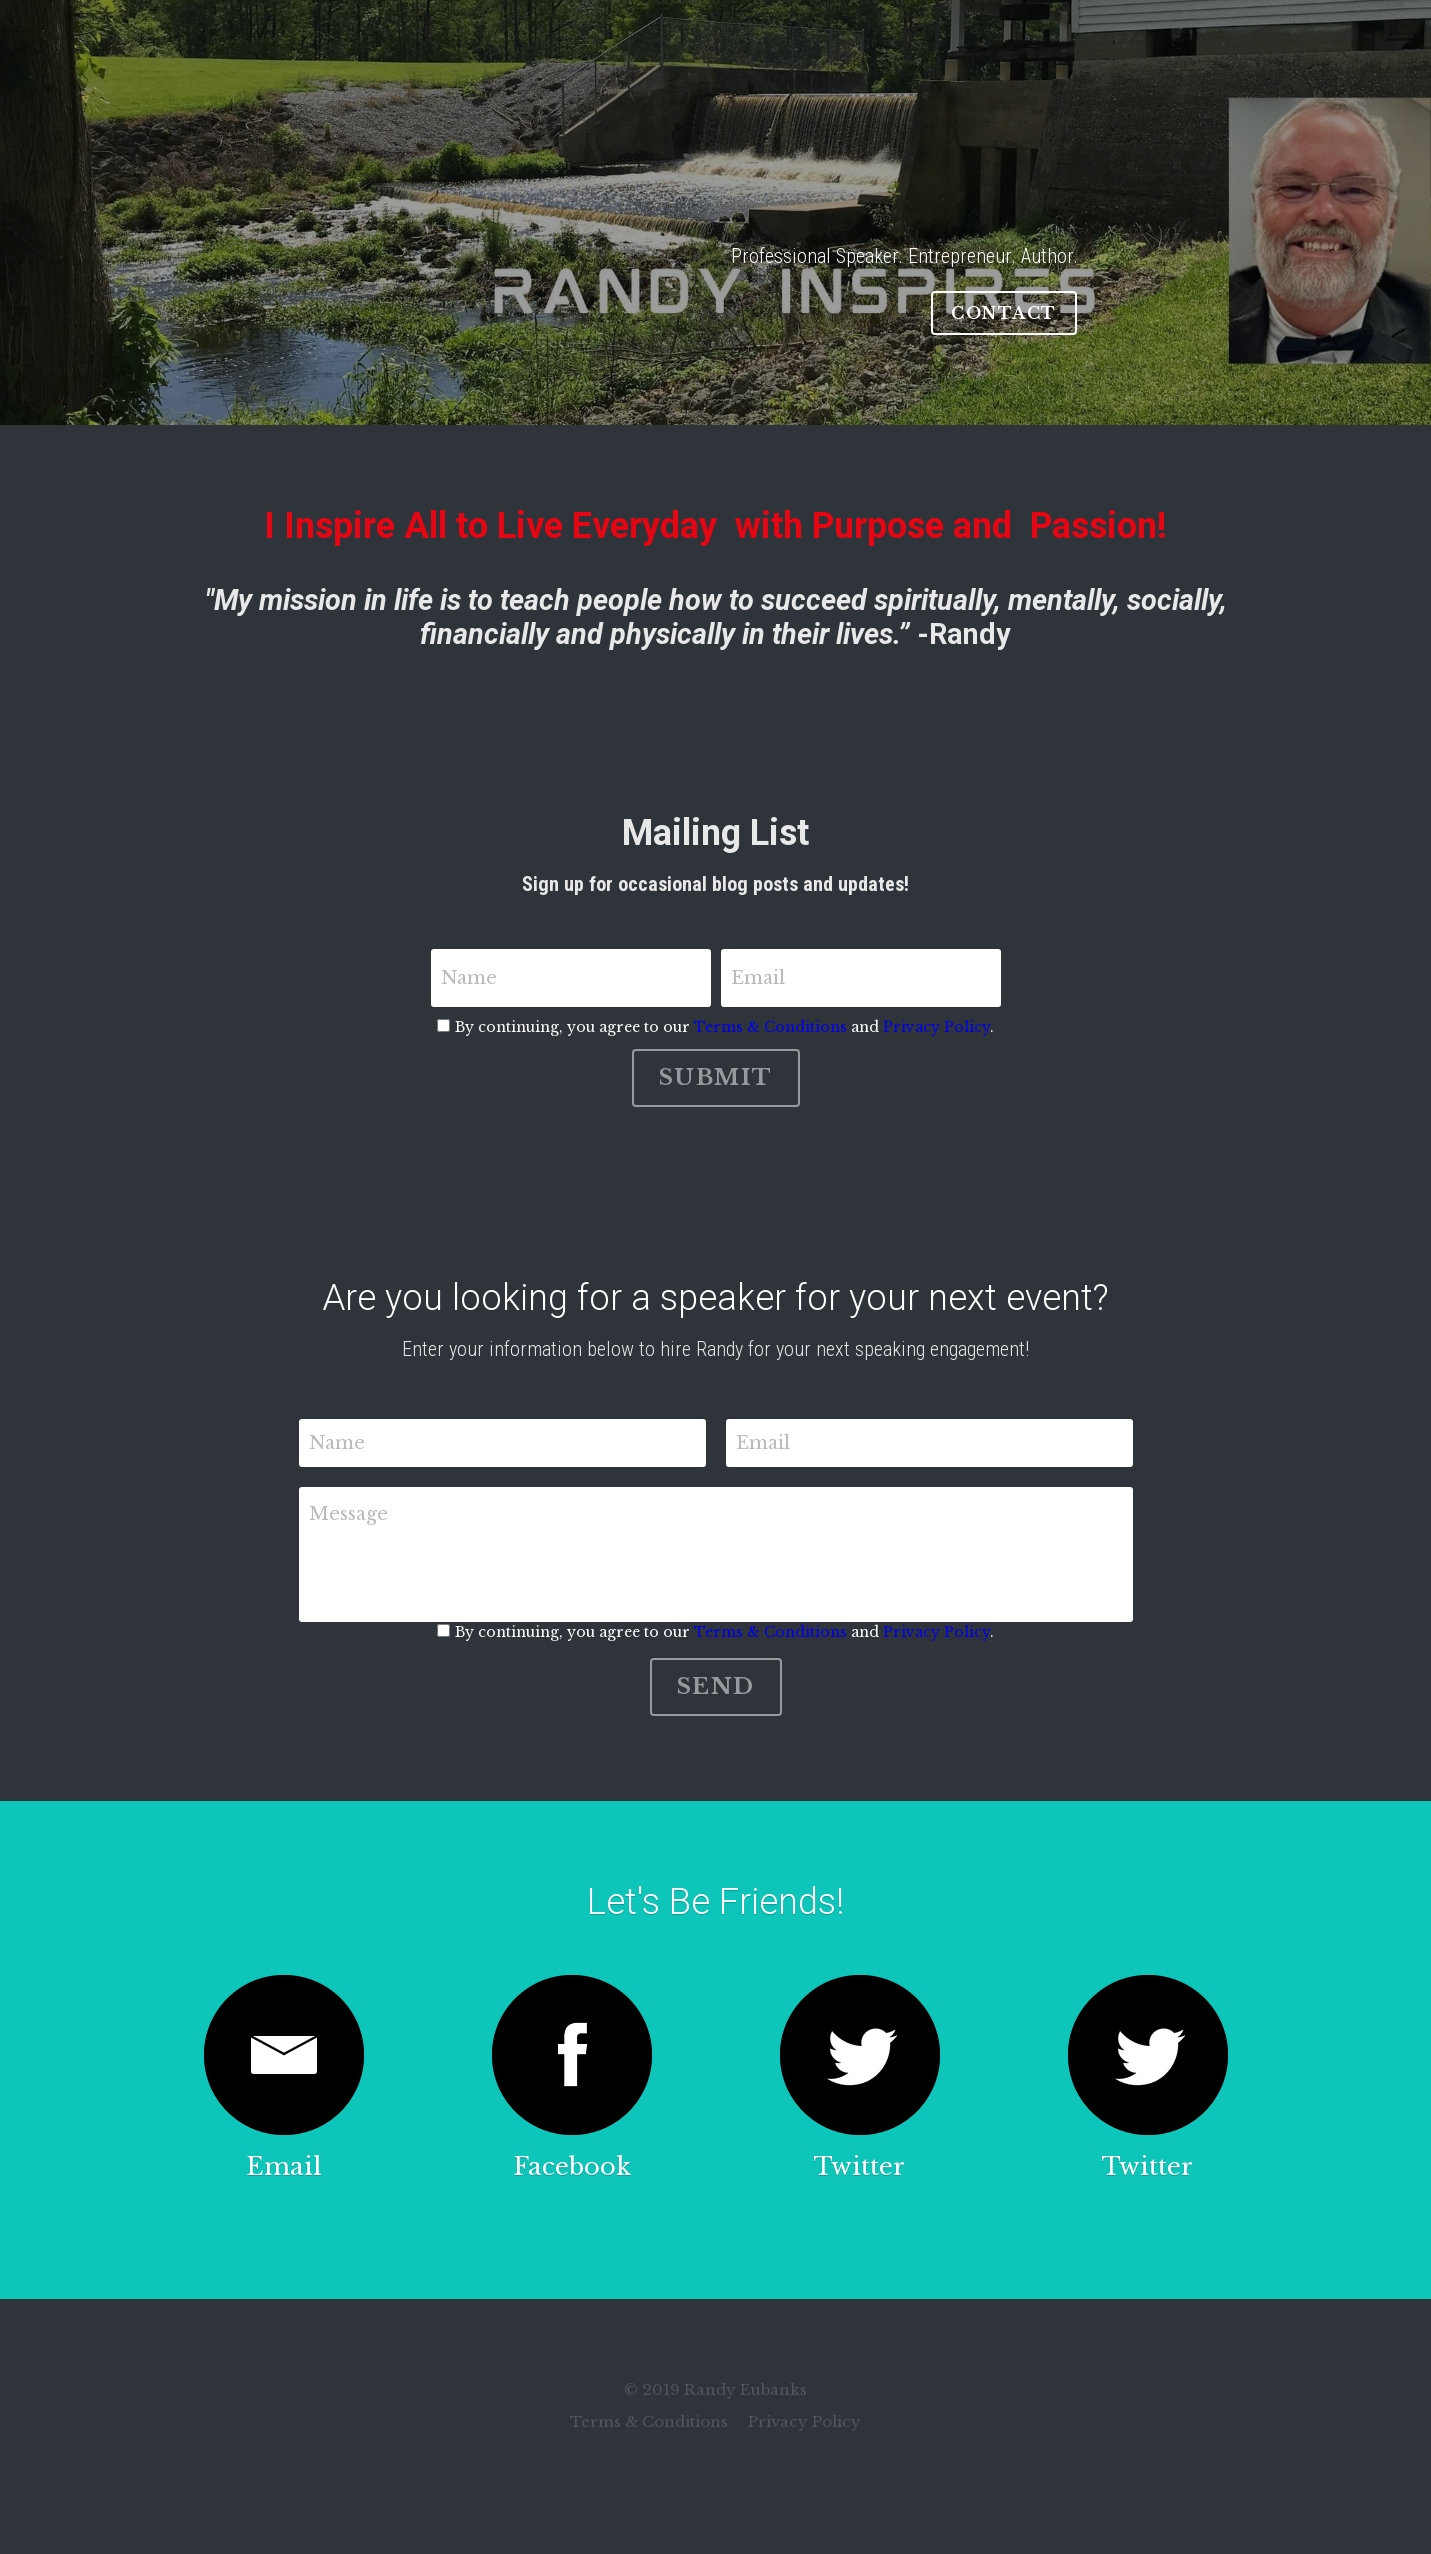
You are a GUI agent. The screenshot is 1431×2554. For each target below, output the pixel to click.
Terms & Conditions (770, 1027)
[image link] (284, 2055)
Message (348, 1514)
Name (469, 978)
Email (758, 978)
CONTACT (1004, 313)
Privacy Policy (936, 1027)
